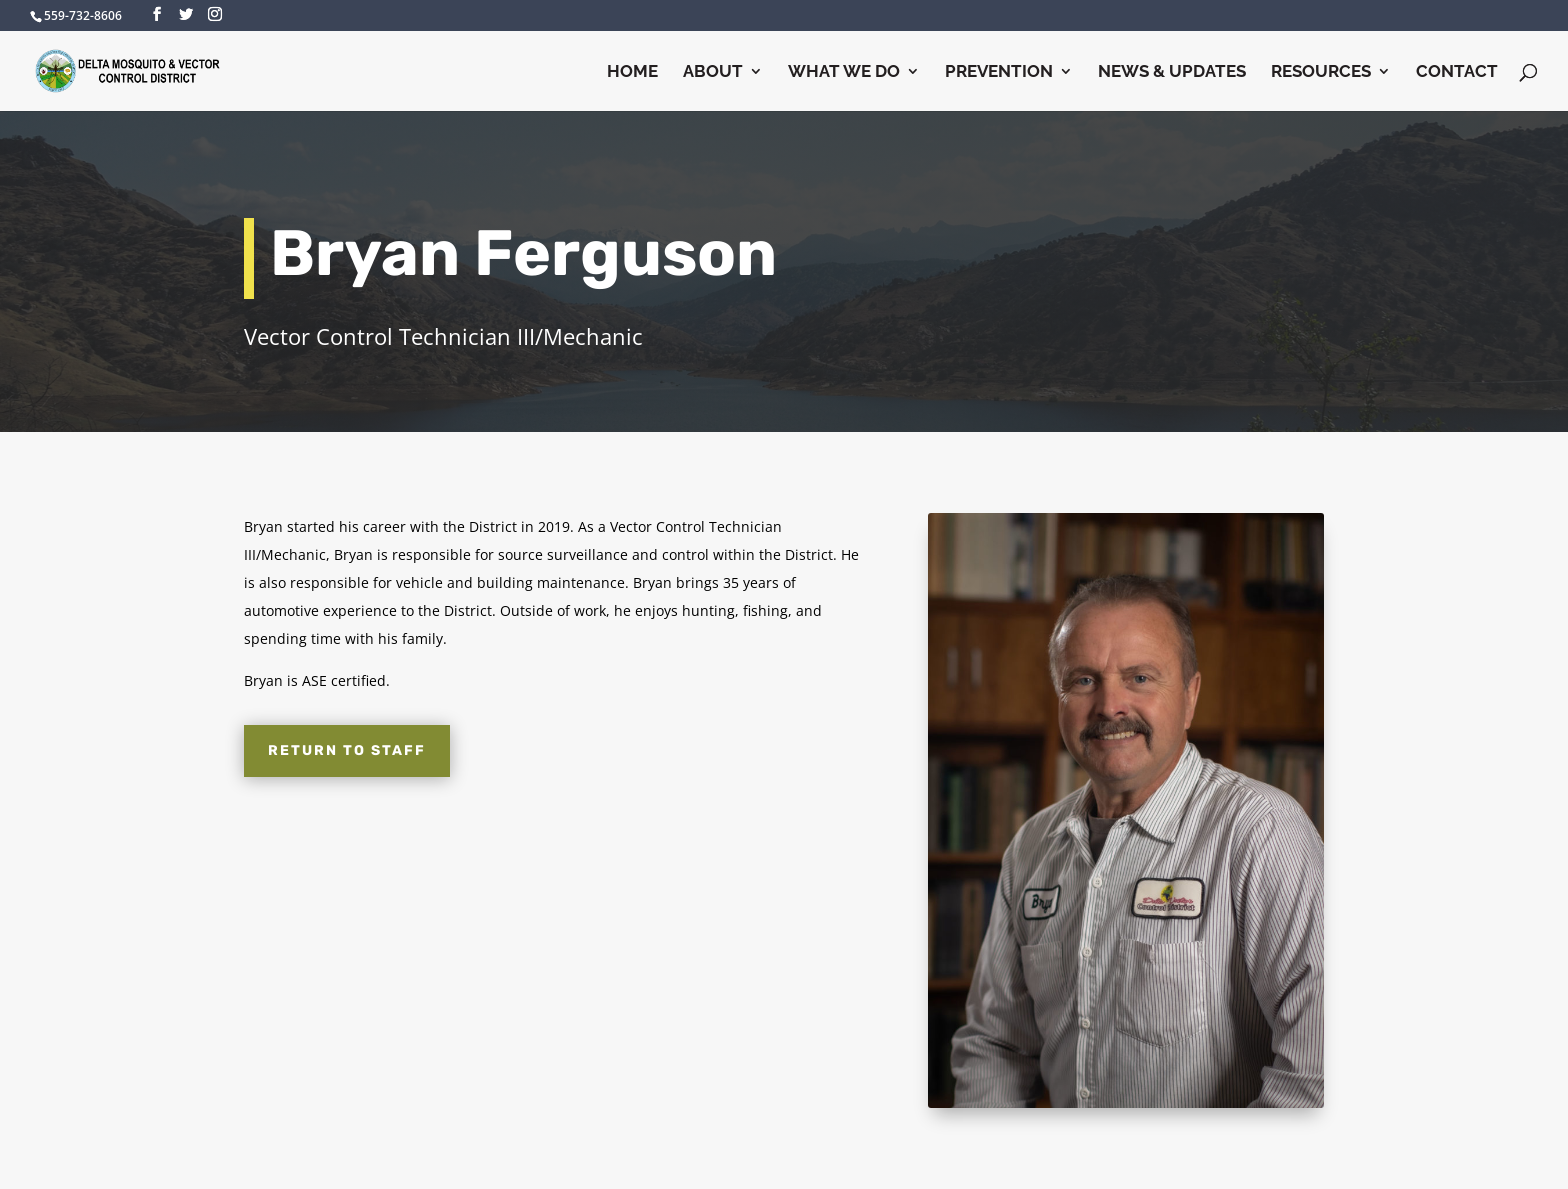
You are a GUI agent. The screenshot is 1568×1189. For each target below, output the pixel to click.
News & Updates (1172, 72)
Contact (1457, 72)
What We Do (844, 72)
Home (632, 72)
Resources (1321, 72)
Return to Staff (347, 750)
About (713, 72)
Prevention (999, 72)
